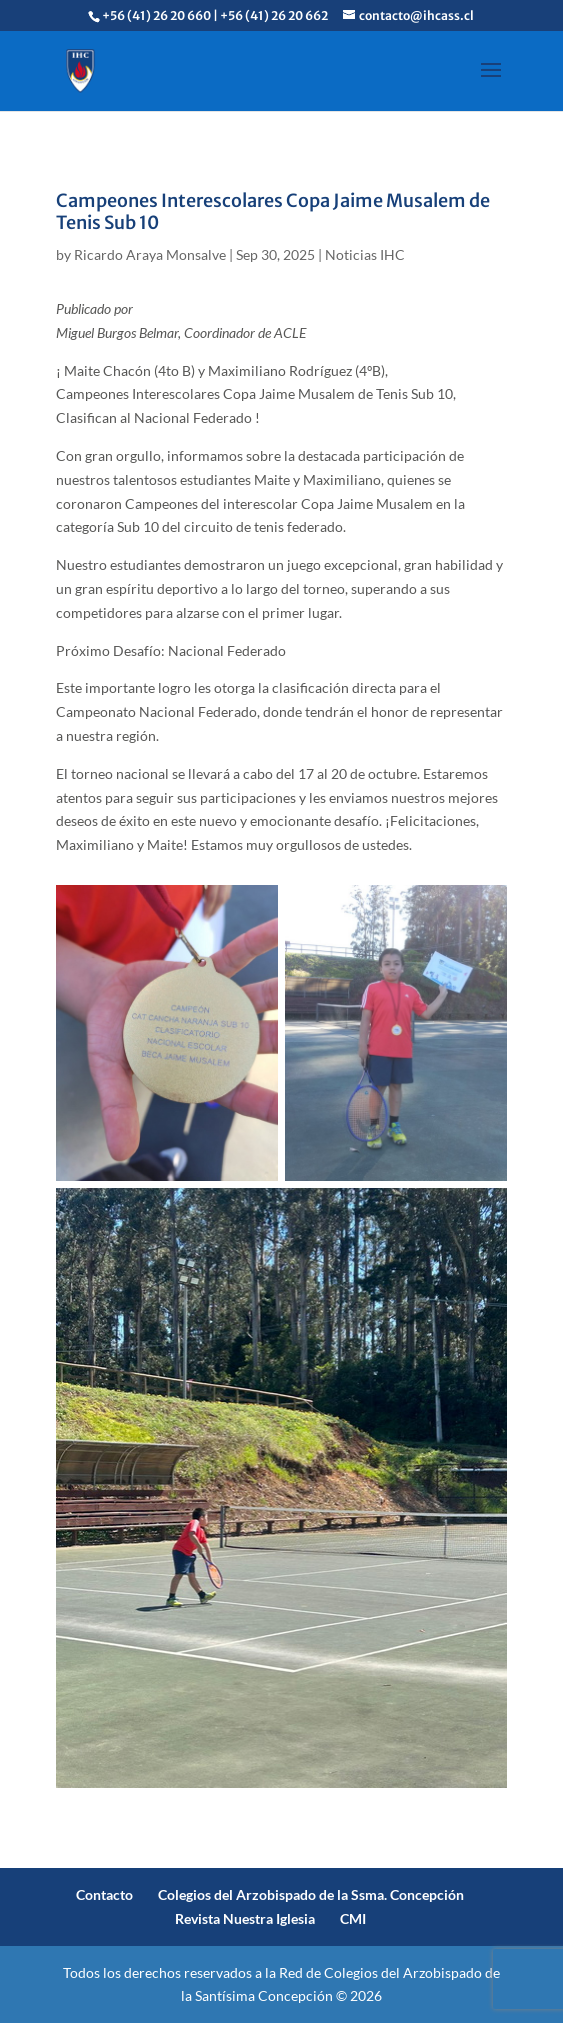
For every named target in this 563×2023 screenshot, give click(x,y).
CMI (353, 1918)
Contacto (104, 1894)
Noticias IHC (365, 254)
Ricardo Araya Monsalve (150, 254)
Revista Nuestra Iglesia (245, 1918)
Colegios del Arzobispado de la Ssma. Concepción (311, 1894)
